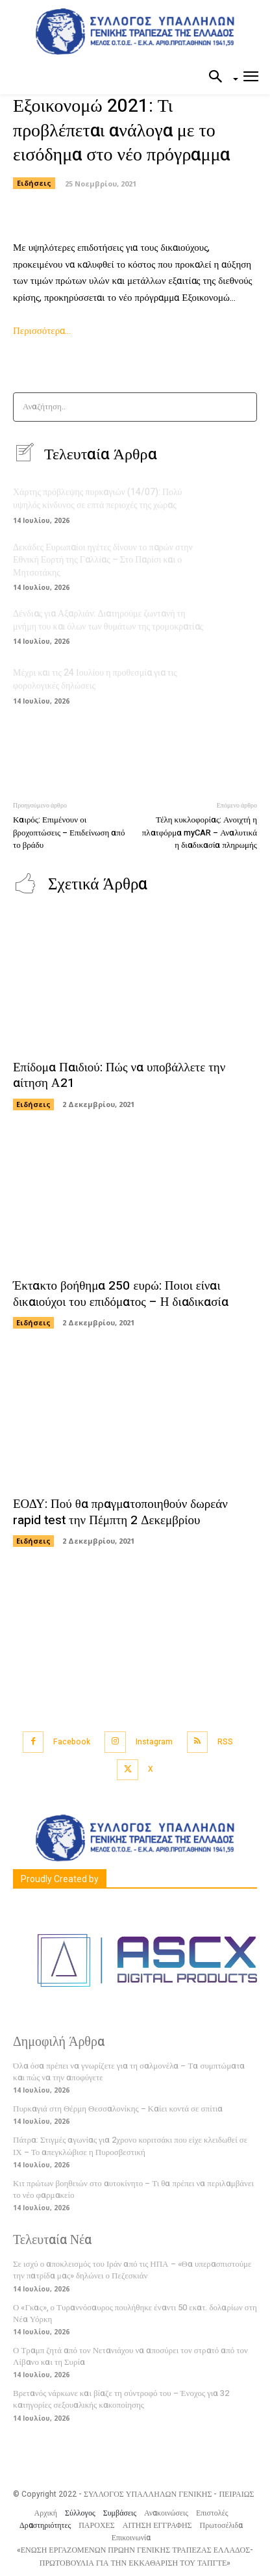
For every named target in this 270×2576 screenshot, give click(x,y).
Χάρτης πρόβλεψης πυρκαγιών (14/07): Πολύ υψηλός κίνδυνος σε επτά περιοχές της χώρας (97, 498)
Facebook (71, 1742)
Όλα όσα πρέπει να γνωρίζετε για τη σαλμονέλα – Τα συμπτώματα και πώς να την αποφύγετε (129, 2072)
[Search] (243, 407)
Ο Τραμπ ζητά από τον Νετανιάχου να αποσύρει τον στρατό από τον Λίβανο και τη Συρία (130, 2356)
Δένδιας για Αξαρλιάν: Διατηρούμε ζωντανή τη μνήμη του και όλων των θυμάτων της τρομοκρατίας (108, 620)
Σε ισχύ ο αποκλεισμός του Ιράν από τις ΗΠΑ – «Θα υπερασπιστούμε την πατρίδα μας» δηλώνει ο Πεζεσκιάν (132, 2270)
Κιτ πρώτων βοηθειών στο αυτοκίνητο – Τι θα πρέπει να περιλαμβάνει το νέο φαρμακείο (133, 2189)
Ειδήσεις (34, 183)
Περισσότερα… (42, 331)
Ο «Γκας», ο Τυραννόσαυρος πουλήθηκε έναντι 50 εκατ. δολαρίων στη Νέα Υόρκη (135, 2313)
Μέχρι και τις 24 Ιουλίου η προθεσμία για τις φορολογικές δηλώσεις (95, 679)
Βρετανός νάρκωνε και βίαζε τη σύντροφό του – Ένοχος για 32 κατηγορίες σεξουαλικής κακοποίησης (121, 2399)
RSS (225, 1742)
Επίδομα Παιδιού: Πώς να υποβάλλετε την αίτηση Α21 (119, 1075)
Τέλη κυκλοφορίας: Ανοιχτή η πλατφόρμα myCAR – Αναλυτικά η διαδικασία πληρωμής (199, 832)
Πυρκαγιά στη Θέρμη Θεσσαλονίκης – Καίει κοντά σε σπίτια (118, 2108)
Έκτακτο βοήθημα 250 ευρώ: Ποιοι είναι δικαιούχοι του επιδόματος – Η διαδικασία (120, 1294)
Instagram (154, 1742)
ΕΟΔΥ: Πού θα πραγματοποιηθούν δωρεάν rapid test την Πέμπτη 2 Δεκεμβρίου (120, 1512)
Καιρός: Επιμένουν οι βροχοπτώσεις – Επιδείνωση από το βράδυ (69, 832)
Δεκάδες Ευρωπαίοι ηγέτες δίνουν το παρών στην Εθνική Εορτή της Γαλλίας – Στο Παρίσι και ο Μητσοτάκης (103, 560)
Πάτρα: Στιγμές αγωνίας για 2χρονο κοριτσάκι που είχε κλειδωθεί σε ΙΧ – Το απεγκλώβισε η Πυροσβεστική (130, 2146)
